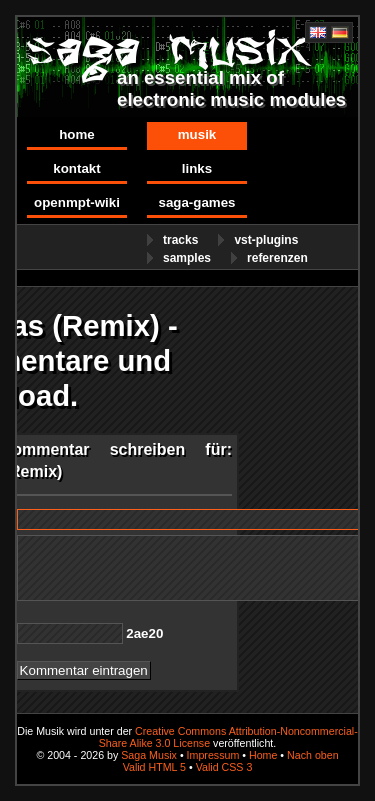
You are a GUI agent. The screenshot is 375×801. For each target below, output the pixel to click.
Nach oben (313, 755)
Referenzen (277, 258)
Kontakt (76, 168)
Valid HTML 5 (154, 767)
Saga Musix (149, 755)
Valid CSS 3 (224, 767)
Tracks (180, 240)
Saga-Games (196, 202)
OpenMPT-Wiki (77, 202)
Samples (187, 258)
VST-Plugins (266, 240)
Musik (197, 134)
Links (197, 168)
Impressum (213, 755)
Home (77, 134)
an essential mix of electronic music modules (231, 88)
